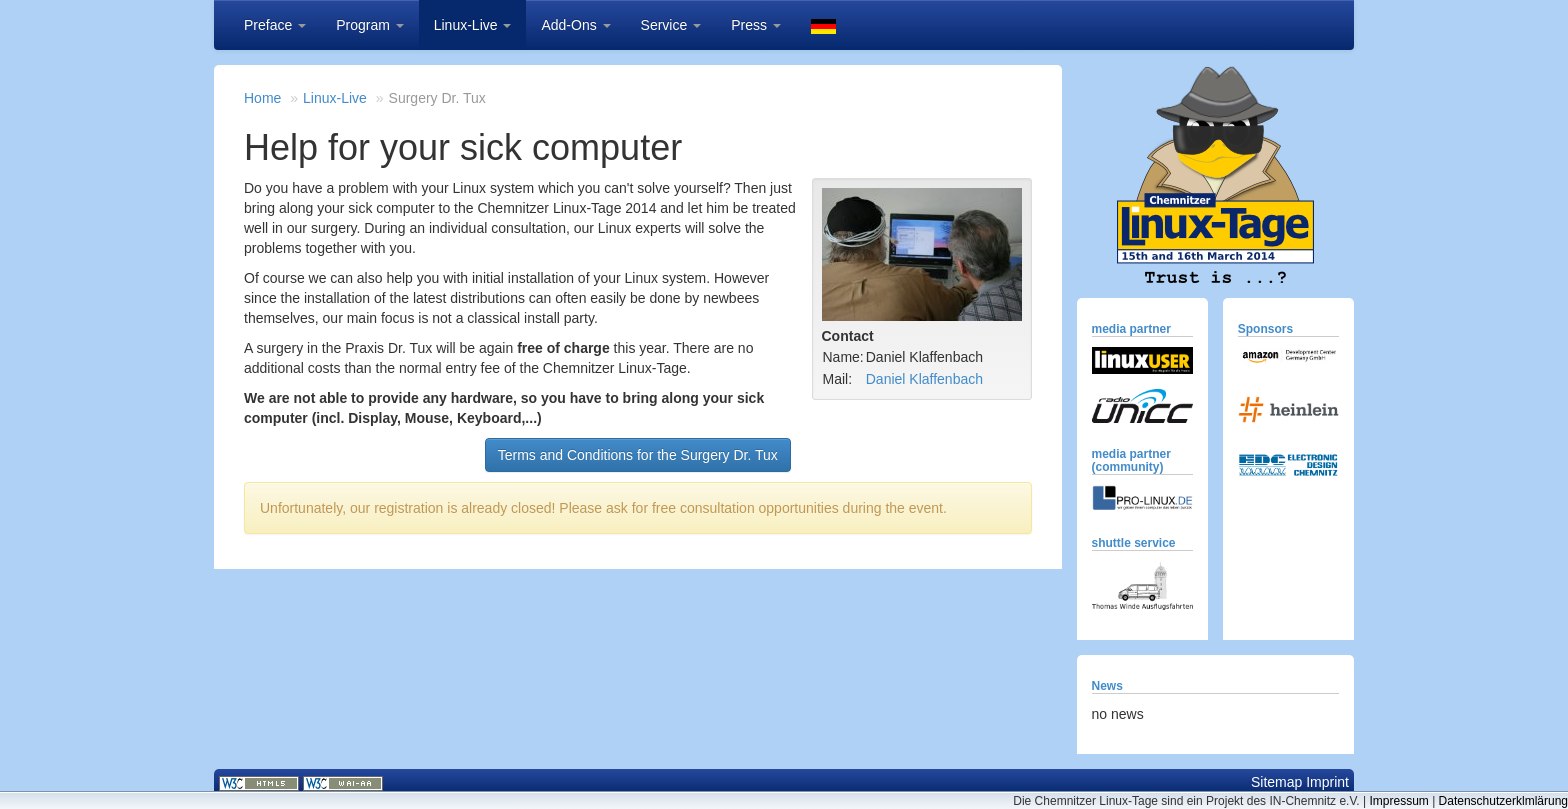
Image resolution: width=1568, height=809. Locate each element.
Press (756, 25)
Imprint (1327, 782)
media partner (1131, 329)
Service (671, 25)
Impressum (1398, 801)
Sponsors (1265, 329)
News (1107, 686)
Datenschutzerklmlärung (1503, 801)
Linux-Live (473, 25)
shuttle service (1134, 543)
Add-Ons (575, 25)
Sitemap (1276, 782)
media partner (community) (1131, 460)
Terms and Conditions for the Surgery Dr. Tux (638, 455)
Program (370, 25)
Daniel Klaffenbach (924, 379)
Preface (275, 25)
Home (262, 98)
